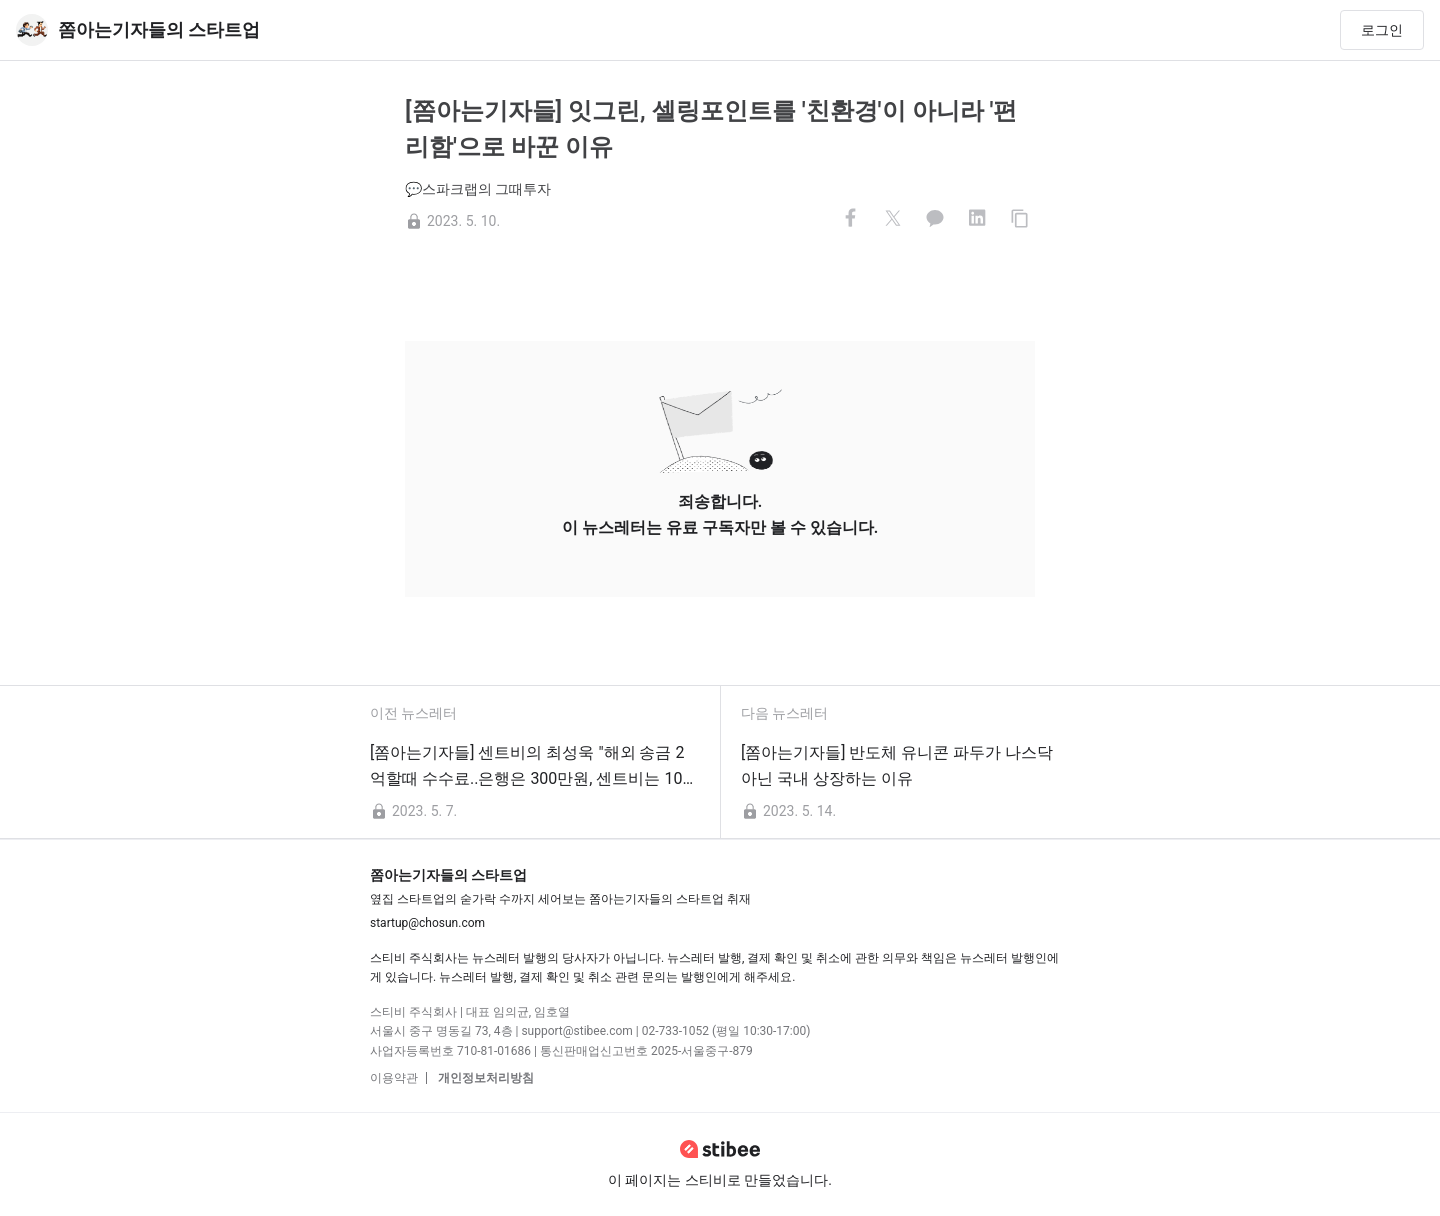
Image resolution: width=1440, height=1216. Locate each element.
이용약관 (394, 1078)
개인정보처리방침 (484, 1078)
